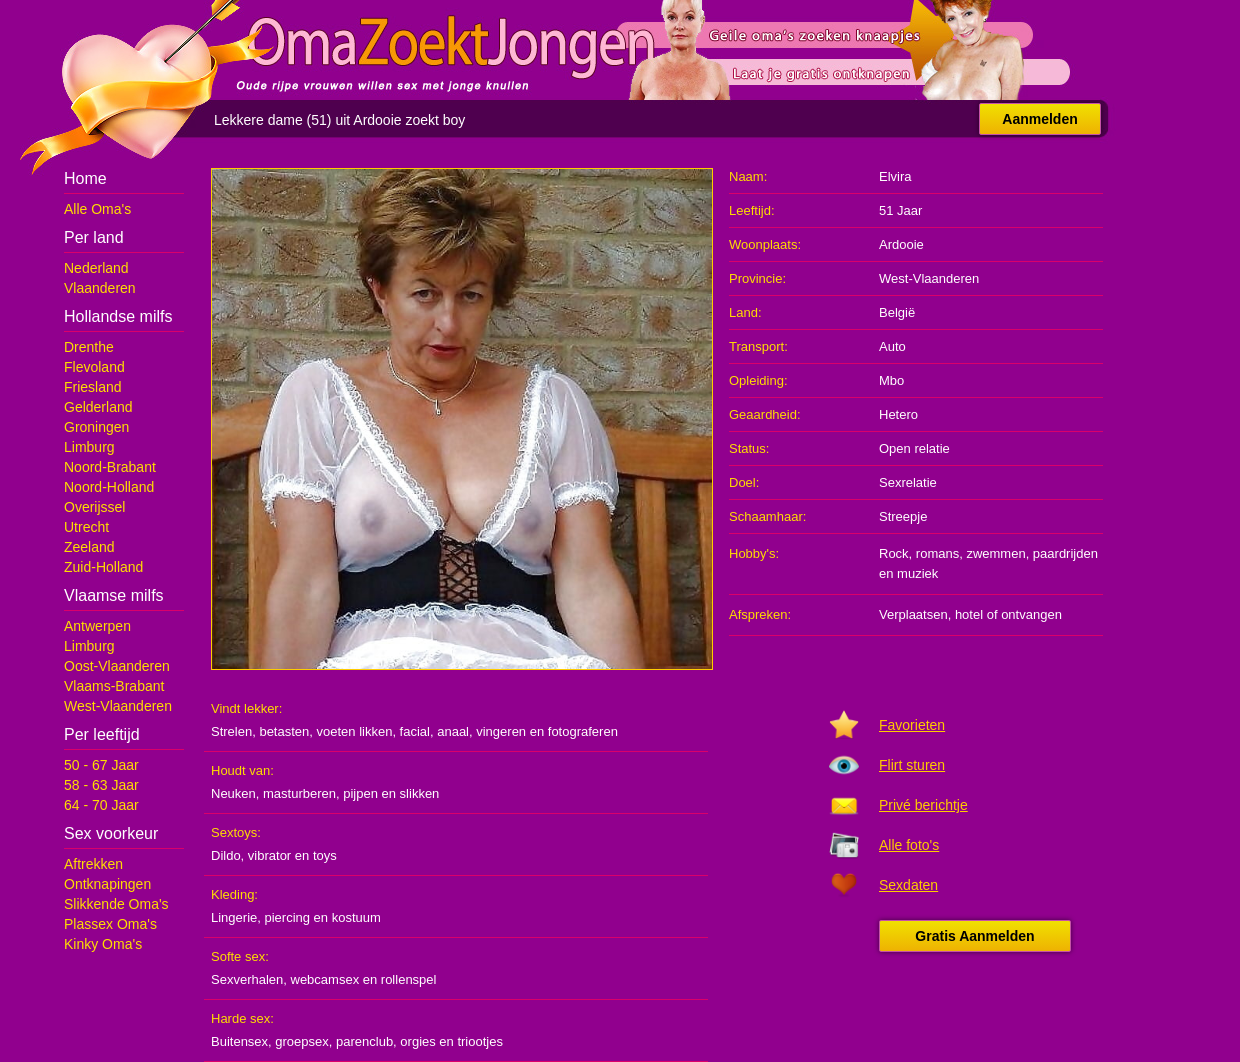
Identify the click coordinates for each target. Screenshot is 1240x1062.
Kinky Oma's (103, 944)
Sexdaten (908, 885)
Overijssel (94, 507)
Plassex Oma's (110, 924)
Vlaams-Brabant (114, 686)
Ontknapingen (107, 884)
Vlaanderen (100, 288)
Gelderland (98, 407)
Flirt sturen (912, 765)
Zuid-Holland (103, 567)
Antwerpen (97, 626)
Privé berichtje (923, 805)
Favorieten (912, 725)
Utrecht (86, 527)
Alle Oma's (97, 209)
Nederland (96, 268)
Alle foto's (909, 845)
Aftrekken (93, 864)
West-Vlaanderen (118, 706)
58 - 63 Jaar (101, 785)
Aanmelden (1039, 119)
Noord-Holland (109, 487)
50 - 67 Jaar (101, 765)
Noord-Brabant (110, 467)
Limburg (89, 447)
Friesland (93, 387)
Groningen (96, 427)
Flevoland (94, 367)
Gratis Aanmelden (974, 936)
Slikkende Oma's (116, 904)
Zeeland (89, 547)
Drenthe (89, 347)
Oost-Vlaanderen (117, 666)
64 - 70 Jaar (101, 805)
